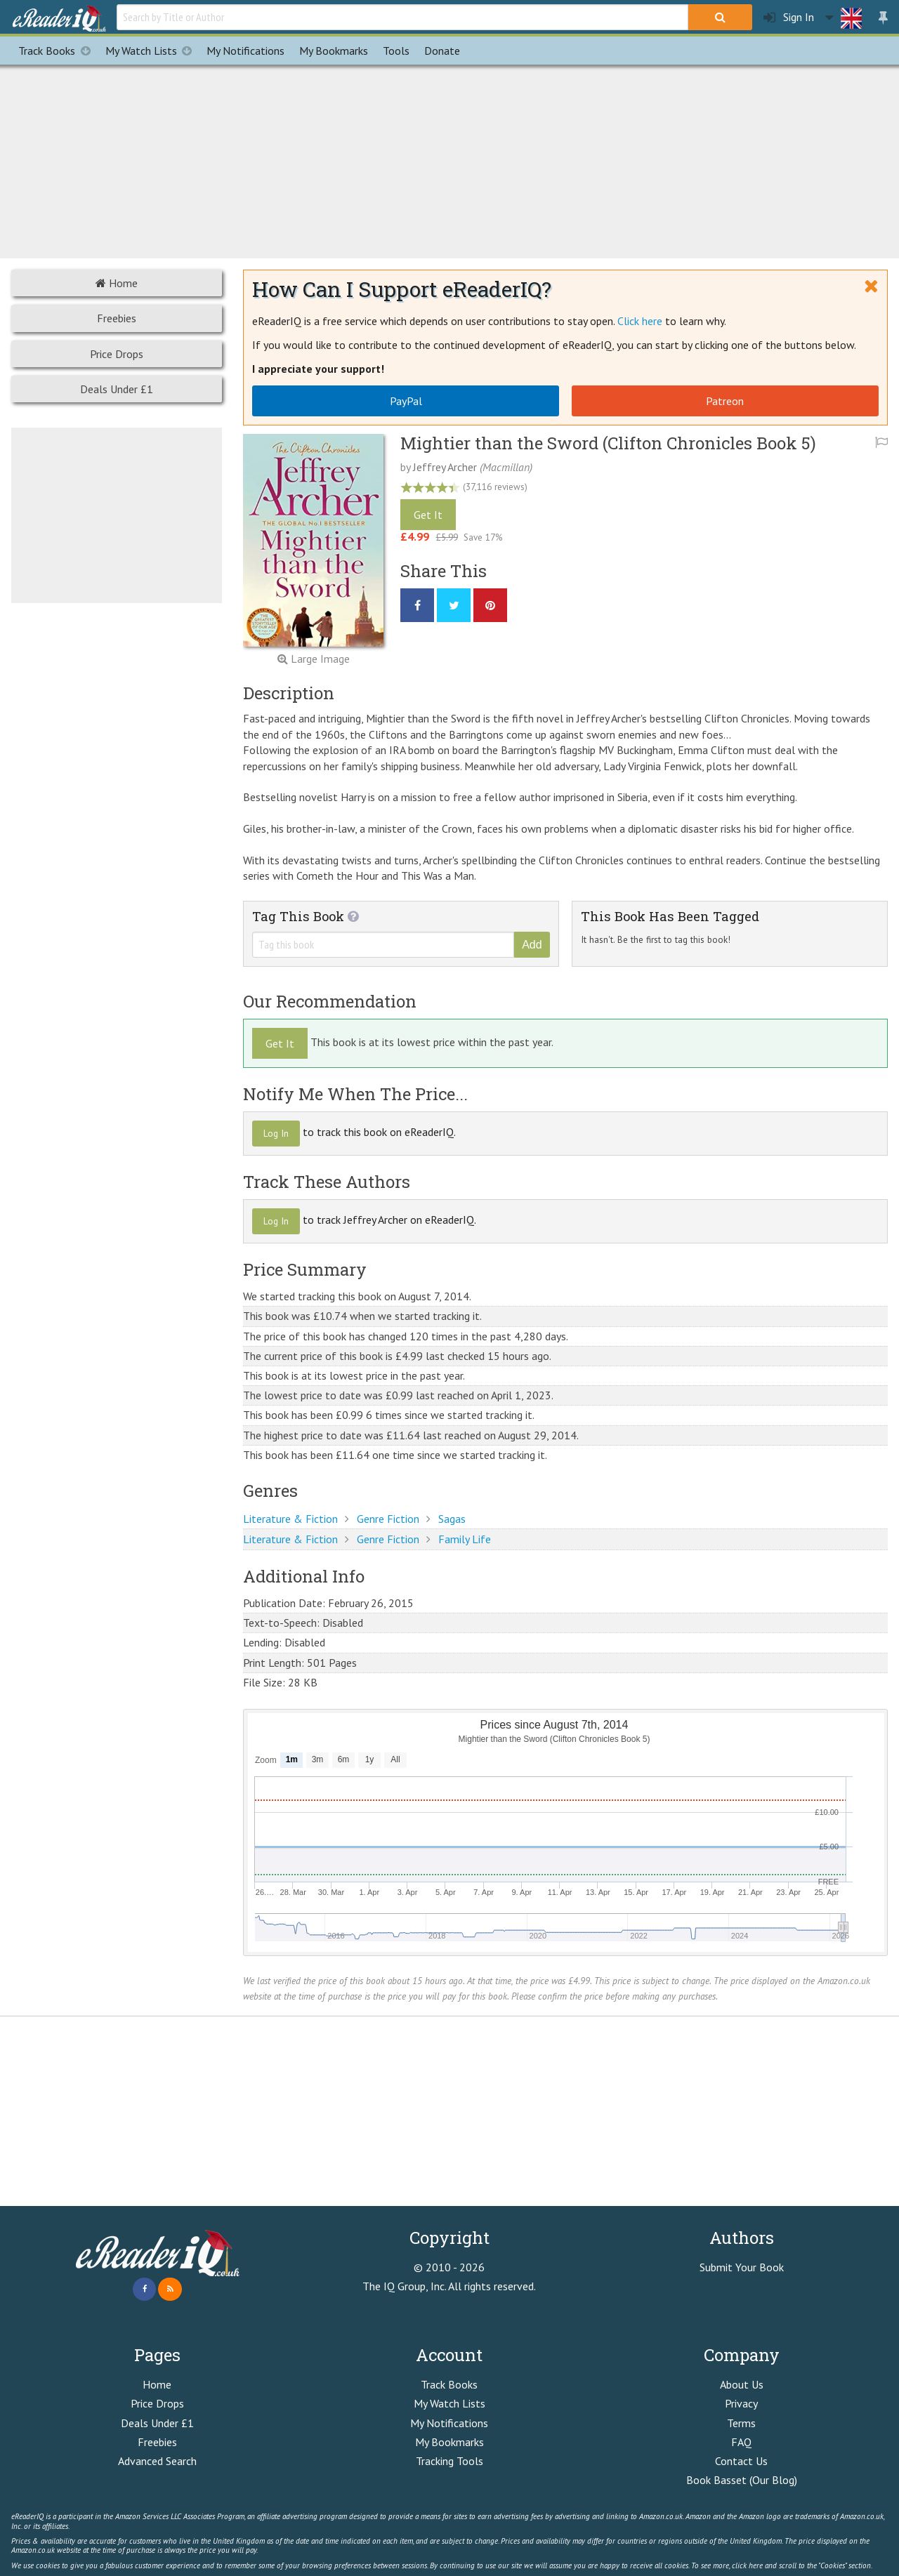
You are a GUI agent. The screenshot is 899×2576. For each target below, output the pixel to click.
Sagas (452, 1519)
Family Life (464, 1539)
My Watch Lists (152, 51)
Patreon (725, 401)
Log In (276, 1133)
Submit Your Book (742, 2267)
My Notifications (449, 2423)
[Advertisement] (449, 159)
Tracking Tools (449, 2461)
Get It (428, 515)
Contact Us (741, 2461)
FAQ (741, 2442)
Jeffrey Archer (445, 467)
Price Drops (116, 354)
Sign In (788, 17)
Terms (741, 2423)
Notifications (245, 51)
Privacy (741, 2403)
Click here (639, 321)
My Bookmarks (449, 2442)
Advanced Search (157, 2461)
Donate (442, 51)
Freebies (116, 318)
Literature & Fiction (290, 1519)
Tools (396, 51)
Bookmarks (333, 51)
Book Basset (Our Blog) (741, 2480)
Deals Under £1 (116, 389)
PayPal (406, 401)
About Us (741, 2384)
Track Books (58, 51)
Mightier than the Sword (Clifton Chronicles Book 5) (608, 443)
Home (117, 283)
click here (747, 2565)
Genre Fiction (388, 1519)
